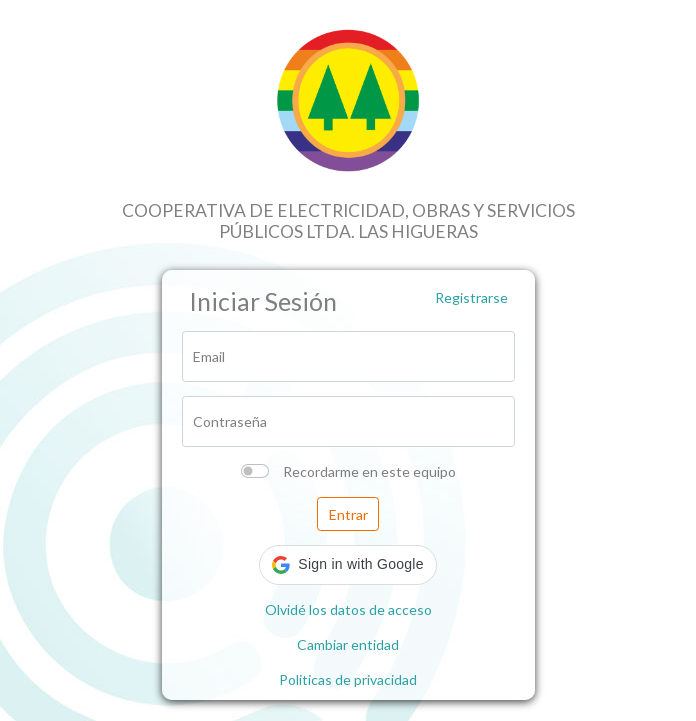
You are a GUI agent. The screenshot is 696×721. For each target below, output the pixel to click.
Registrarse (471, 297)
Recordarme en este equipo (369, 471)
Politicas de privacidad (348, 679)
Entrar (348, 514)
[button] (347, 565)
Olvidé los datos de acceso (348, 609)
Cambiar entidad (348, 644)
